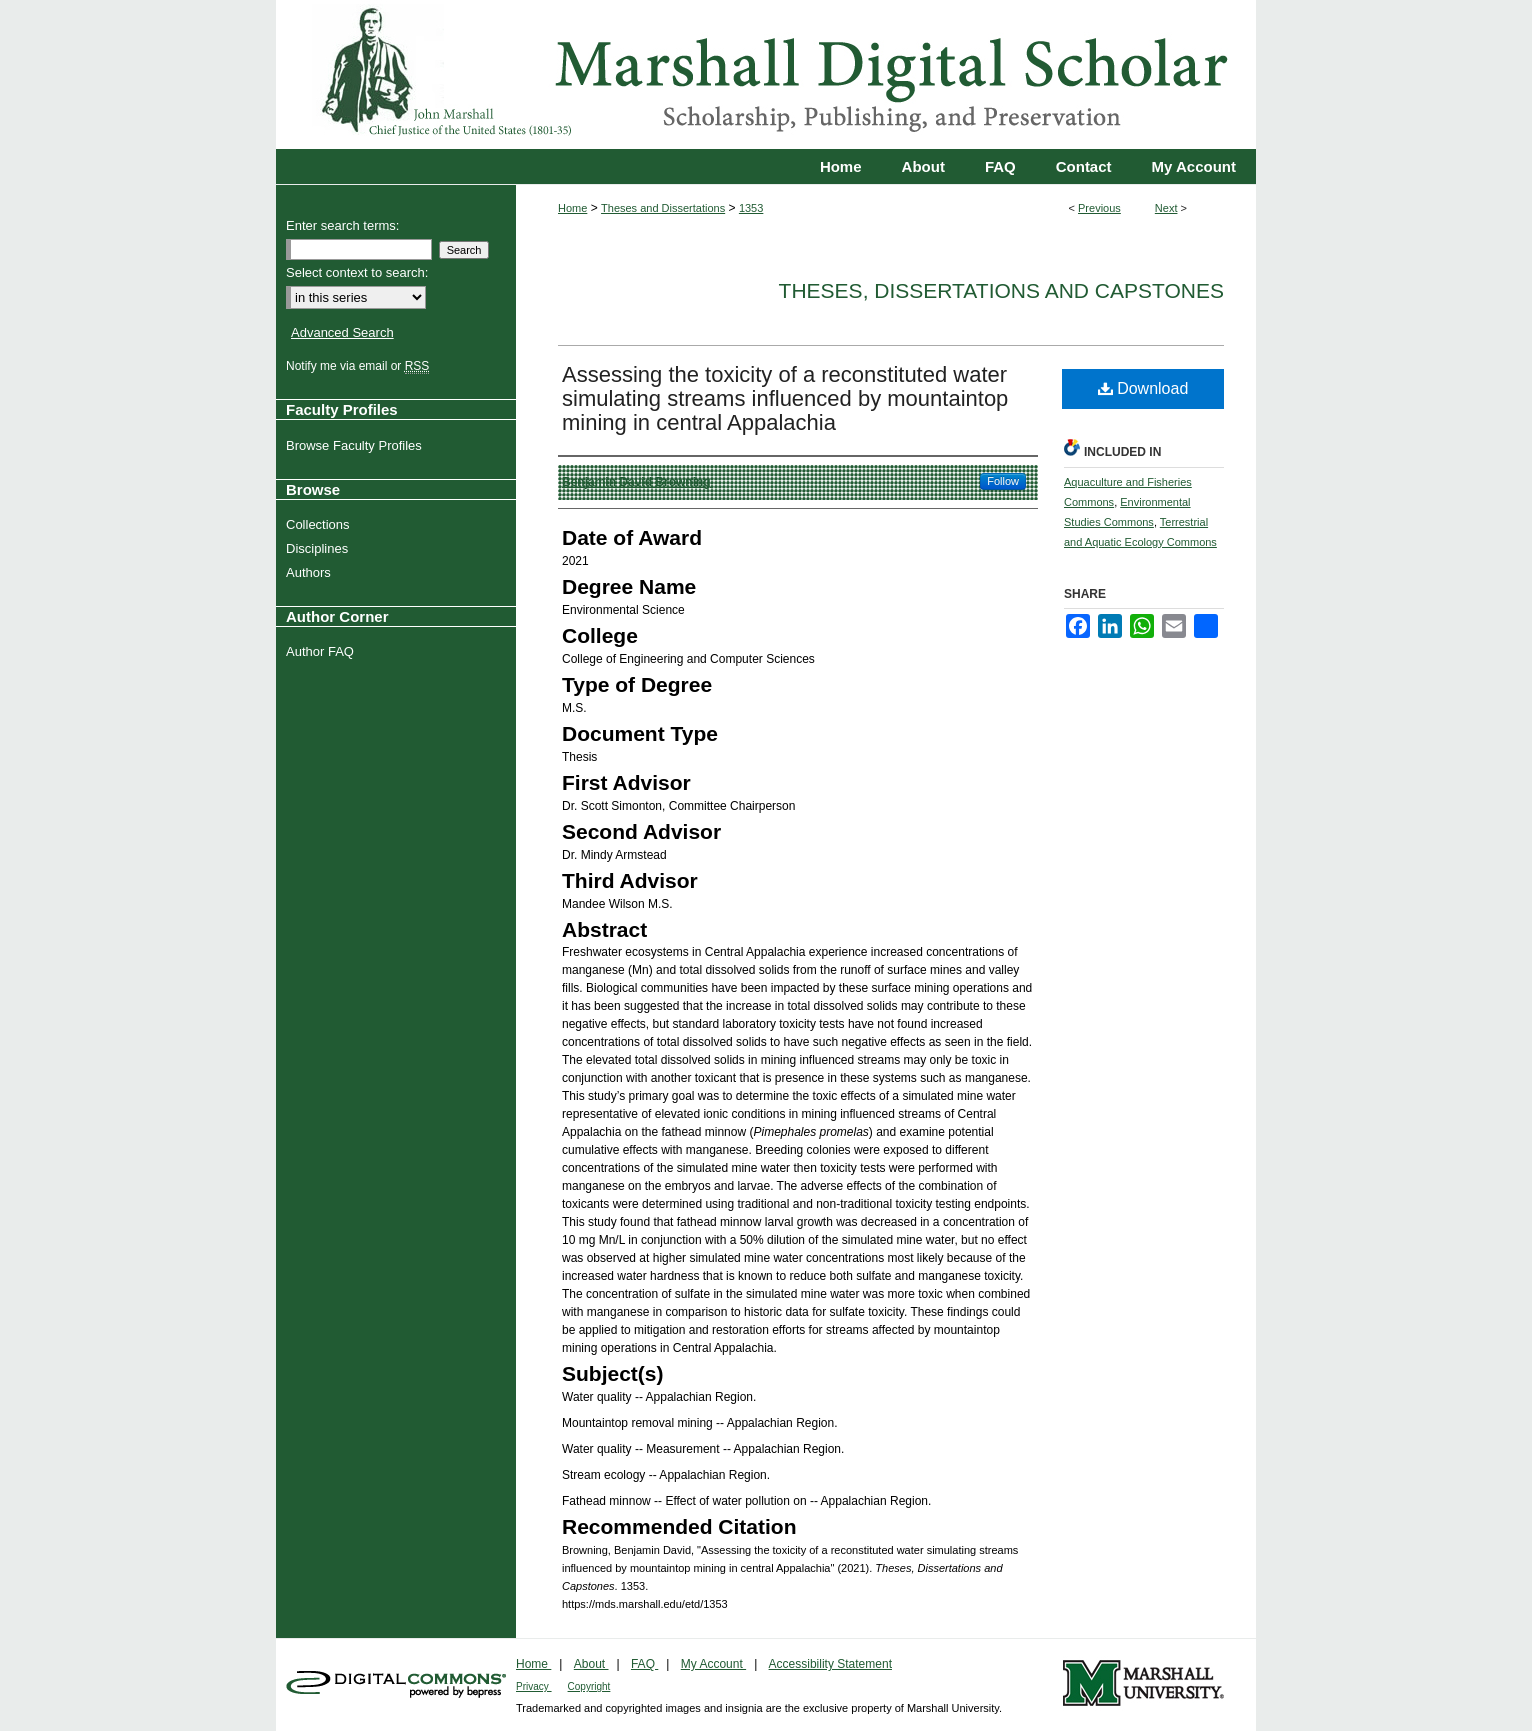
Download (1143, 388)
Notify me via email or (360, 366)
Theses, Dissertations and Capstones (1001, 290)
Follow (1003, 481)
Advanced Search (342, 332)
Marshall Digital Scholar (766, 74)
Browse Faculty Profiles (356, 445)
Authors (311, 572)
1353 (751, 208)
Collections (320, 524)
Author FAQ (322, 651)
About (591, 1664)
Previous (1099, 208)
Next (1166, 208)
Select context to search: (357, 272)
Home (572, 208)
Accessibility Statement (830, 1664)
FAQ (644, 1664)
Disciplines (319, 548)
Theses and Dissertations (663, 208)
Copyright (589, 1686)
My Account (713, 1664)
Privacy (534, 1686)
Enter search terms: (342, 225)
